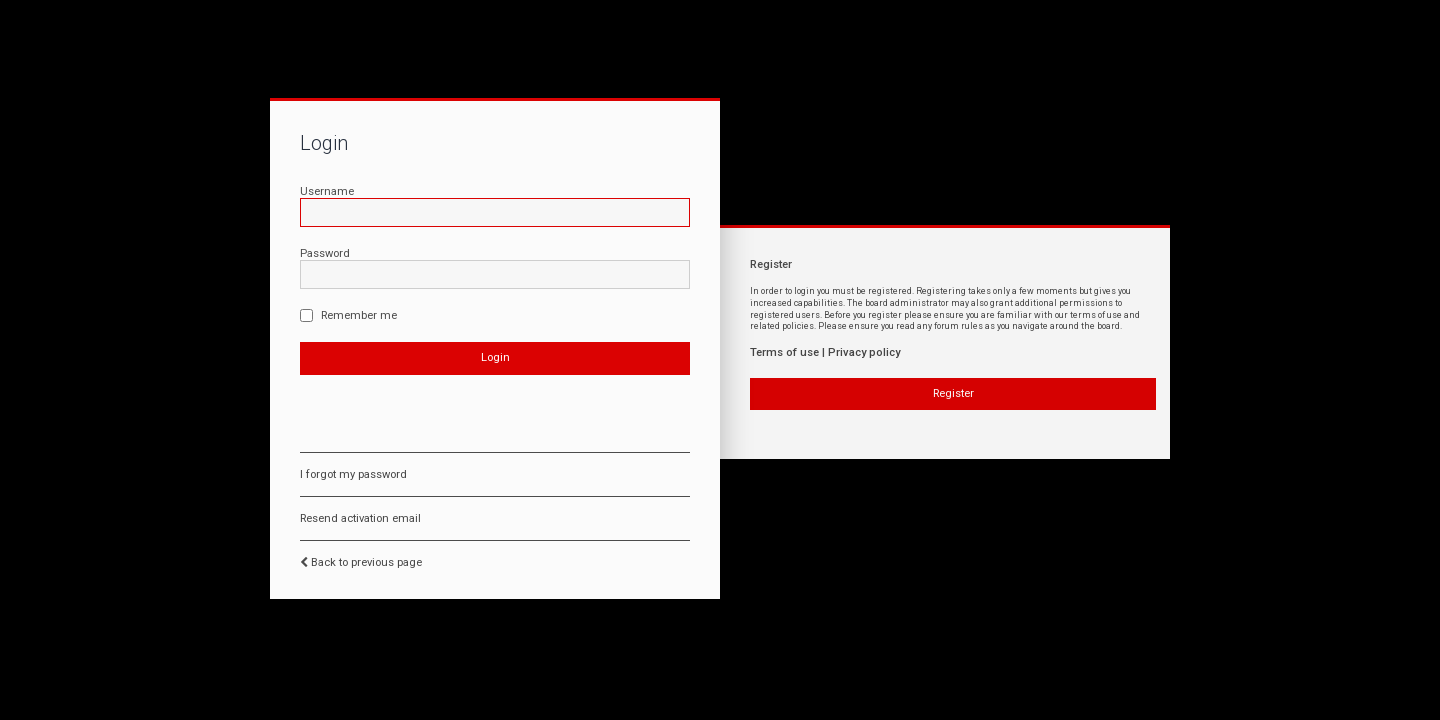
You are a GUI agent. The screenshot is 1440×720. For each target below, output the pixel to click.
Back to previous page (366, 562)
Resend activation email (360, 518)
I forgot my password (353, 474)
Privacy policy (864, 352)
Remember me (348, 315)
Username (327, 191)
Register (953, 393)
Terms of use (784, 352)
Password (325, 253)
